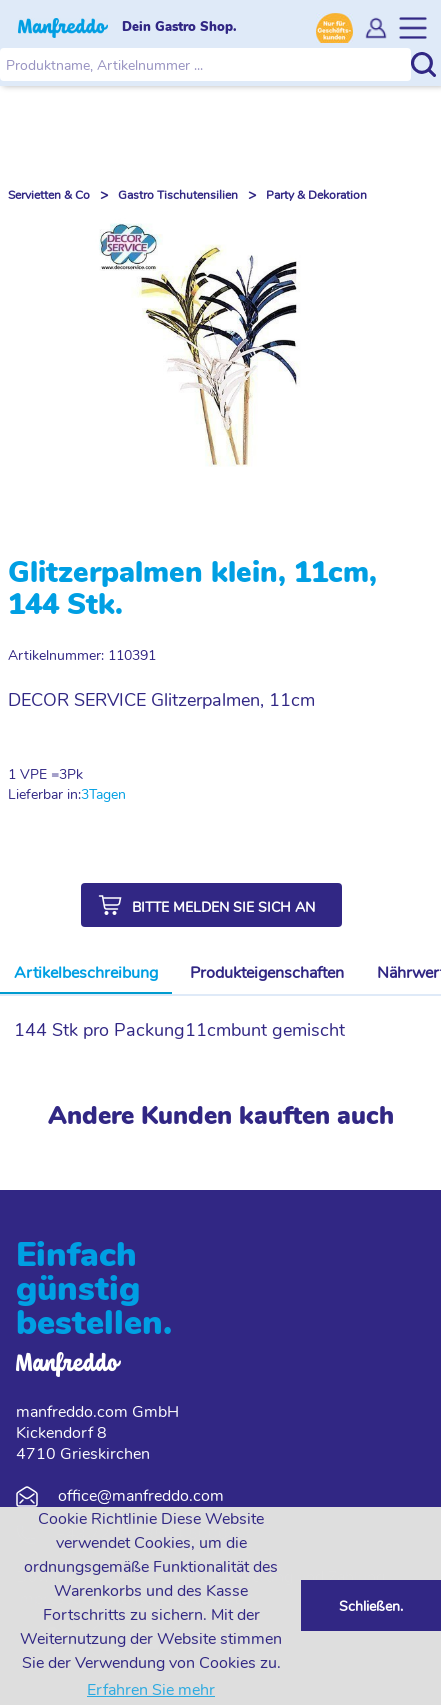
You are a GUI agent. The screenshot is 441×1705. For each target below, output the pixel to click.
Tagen (107, 794)
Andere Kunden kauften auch (221, 1116)
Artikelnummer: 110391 (82, 655)
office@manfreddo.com (141, 1496)
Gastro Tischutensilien (178, 195)
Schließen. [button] (371, 1606)
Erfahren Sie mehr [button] (151, 1690)
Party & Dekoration (316, 195)
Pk (75, 774)
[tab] (86, 974)
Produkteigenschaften (267, 973)
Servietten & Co (49, 195)
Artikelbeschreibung (86, 973)
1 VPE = (33, 774)
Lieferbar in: (44, 794)
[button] (211, 905)
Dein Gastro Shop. (179, 27)
